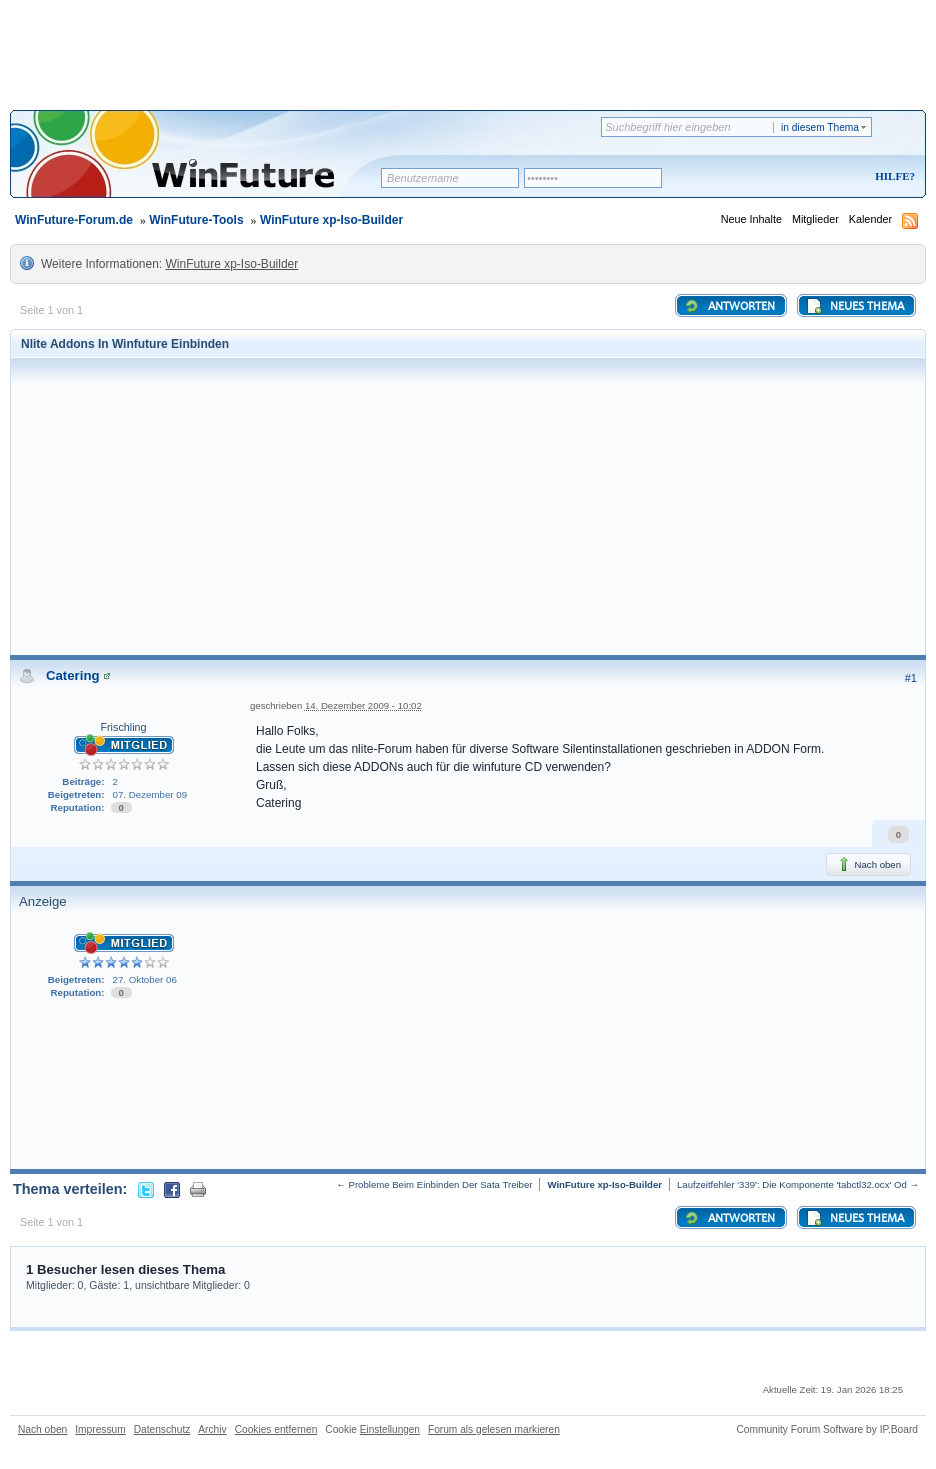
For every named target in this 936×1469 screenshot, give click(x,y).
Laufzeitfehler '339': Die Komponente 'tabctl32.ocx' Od (792, 1184)
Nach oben (868, 864)
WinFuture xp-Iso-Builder (331, 220)
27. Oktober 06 (145, 979)
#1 (911, 678)
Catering (73, 675)
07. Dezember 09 (150, 794)
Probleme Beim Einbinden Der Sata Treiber (441, 1184)
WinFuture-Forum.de (74, 220)
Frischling (123, 727)
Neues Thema (855, 306)
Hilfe (892, 176)
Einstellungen (390, 1429)
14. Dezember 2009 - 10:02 (363, 705)
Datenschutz (162, 1429)
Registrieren (811, 177)
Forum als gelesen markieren (494, 1429)
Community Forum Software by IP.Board (827, 1429)
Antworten (729, 306)
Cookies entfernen (276, 1429)
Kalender (870, 219)
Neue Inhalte (751, 219)
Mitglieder (815, 219)
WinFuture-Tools (196, 220)
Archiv (212, 1429)
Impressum (100, 1429)
